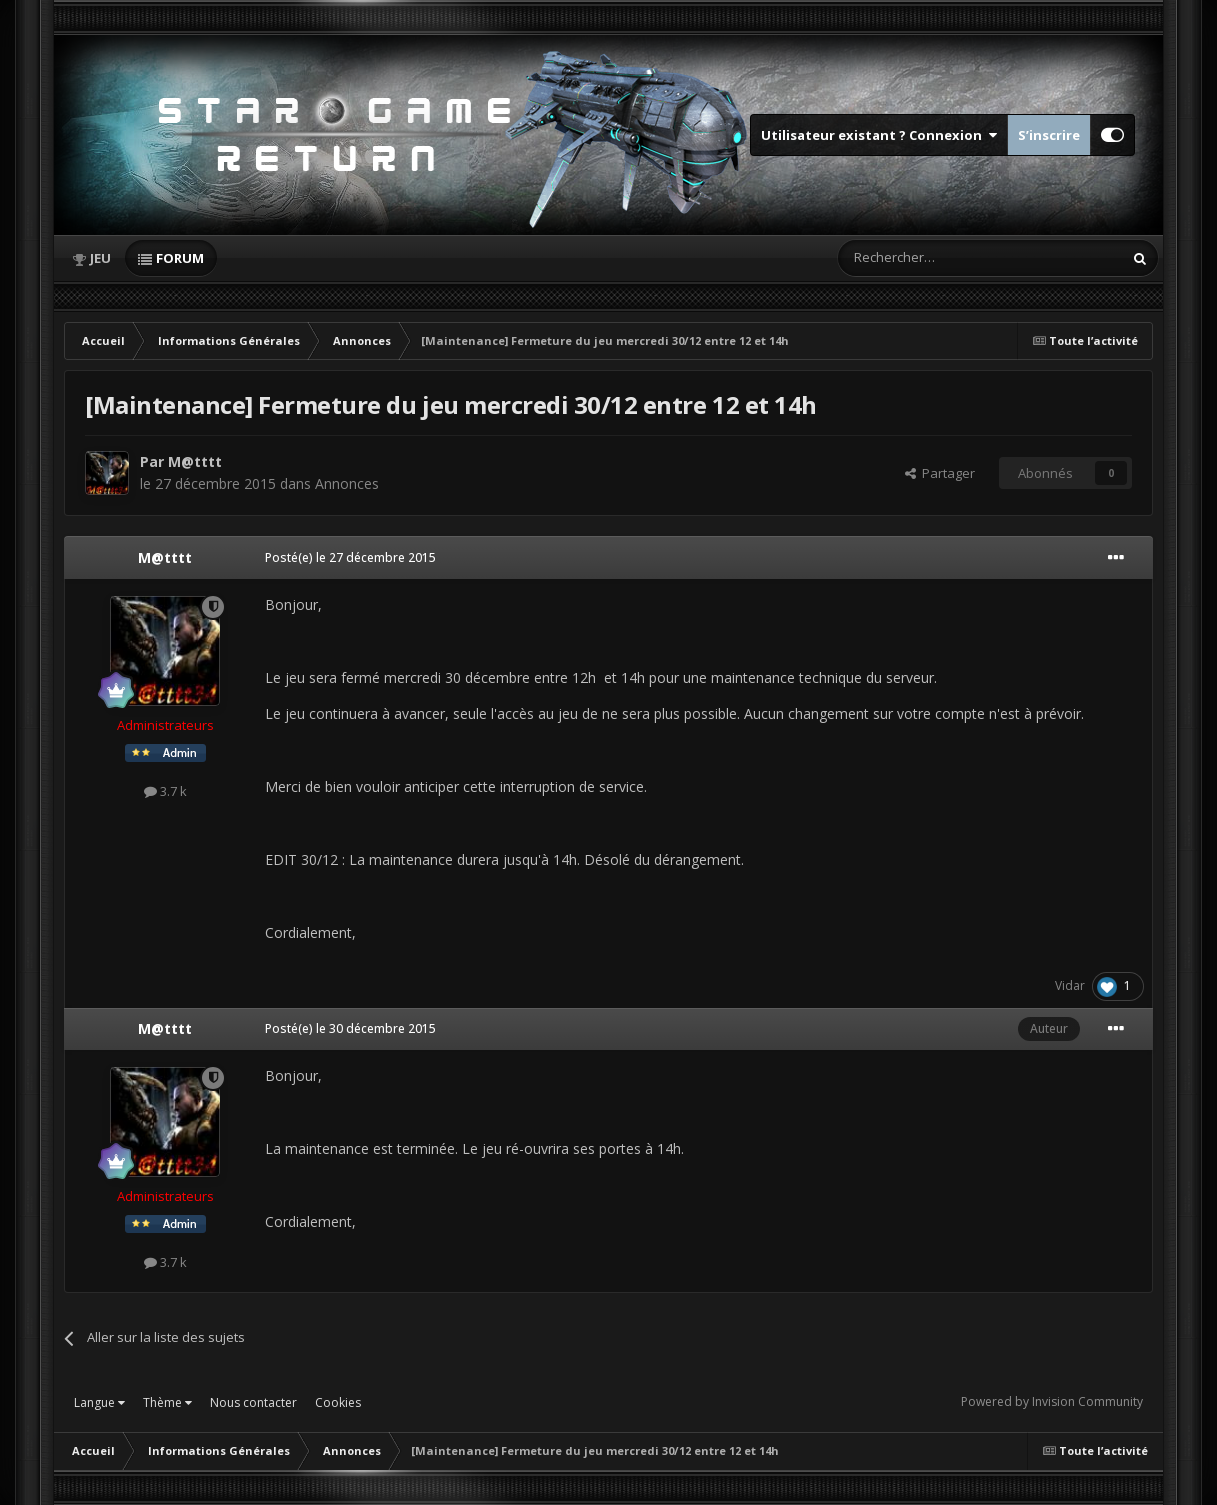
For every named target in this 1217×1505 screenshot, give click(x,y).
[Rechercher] (938, 258)
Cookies (338, 1402)
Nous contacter (253, 1402)
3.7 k (165, 791)
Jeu (100, 258)
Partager (940, 473)
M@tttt (195, 461)
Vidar (1070, 985)
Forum (180, 258)
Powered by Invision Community (1052, 1401)
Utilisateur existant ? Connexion (879, 135)
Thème (167, 1402)
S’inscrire (1049, 135)
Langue (99, 1402)
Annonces (347, 483)
